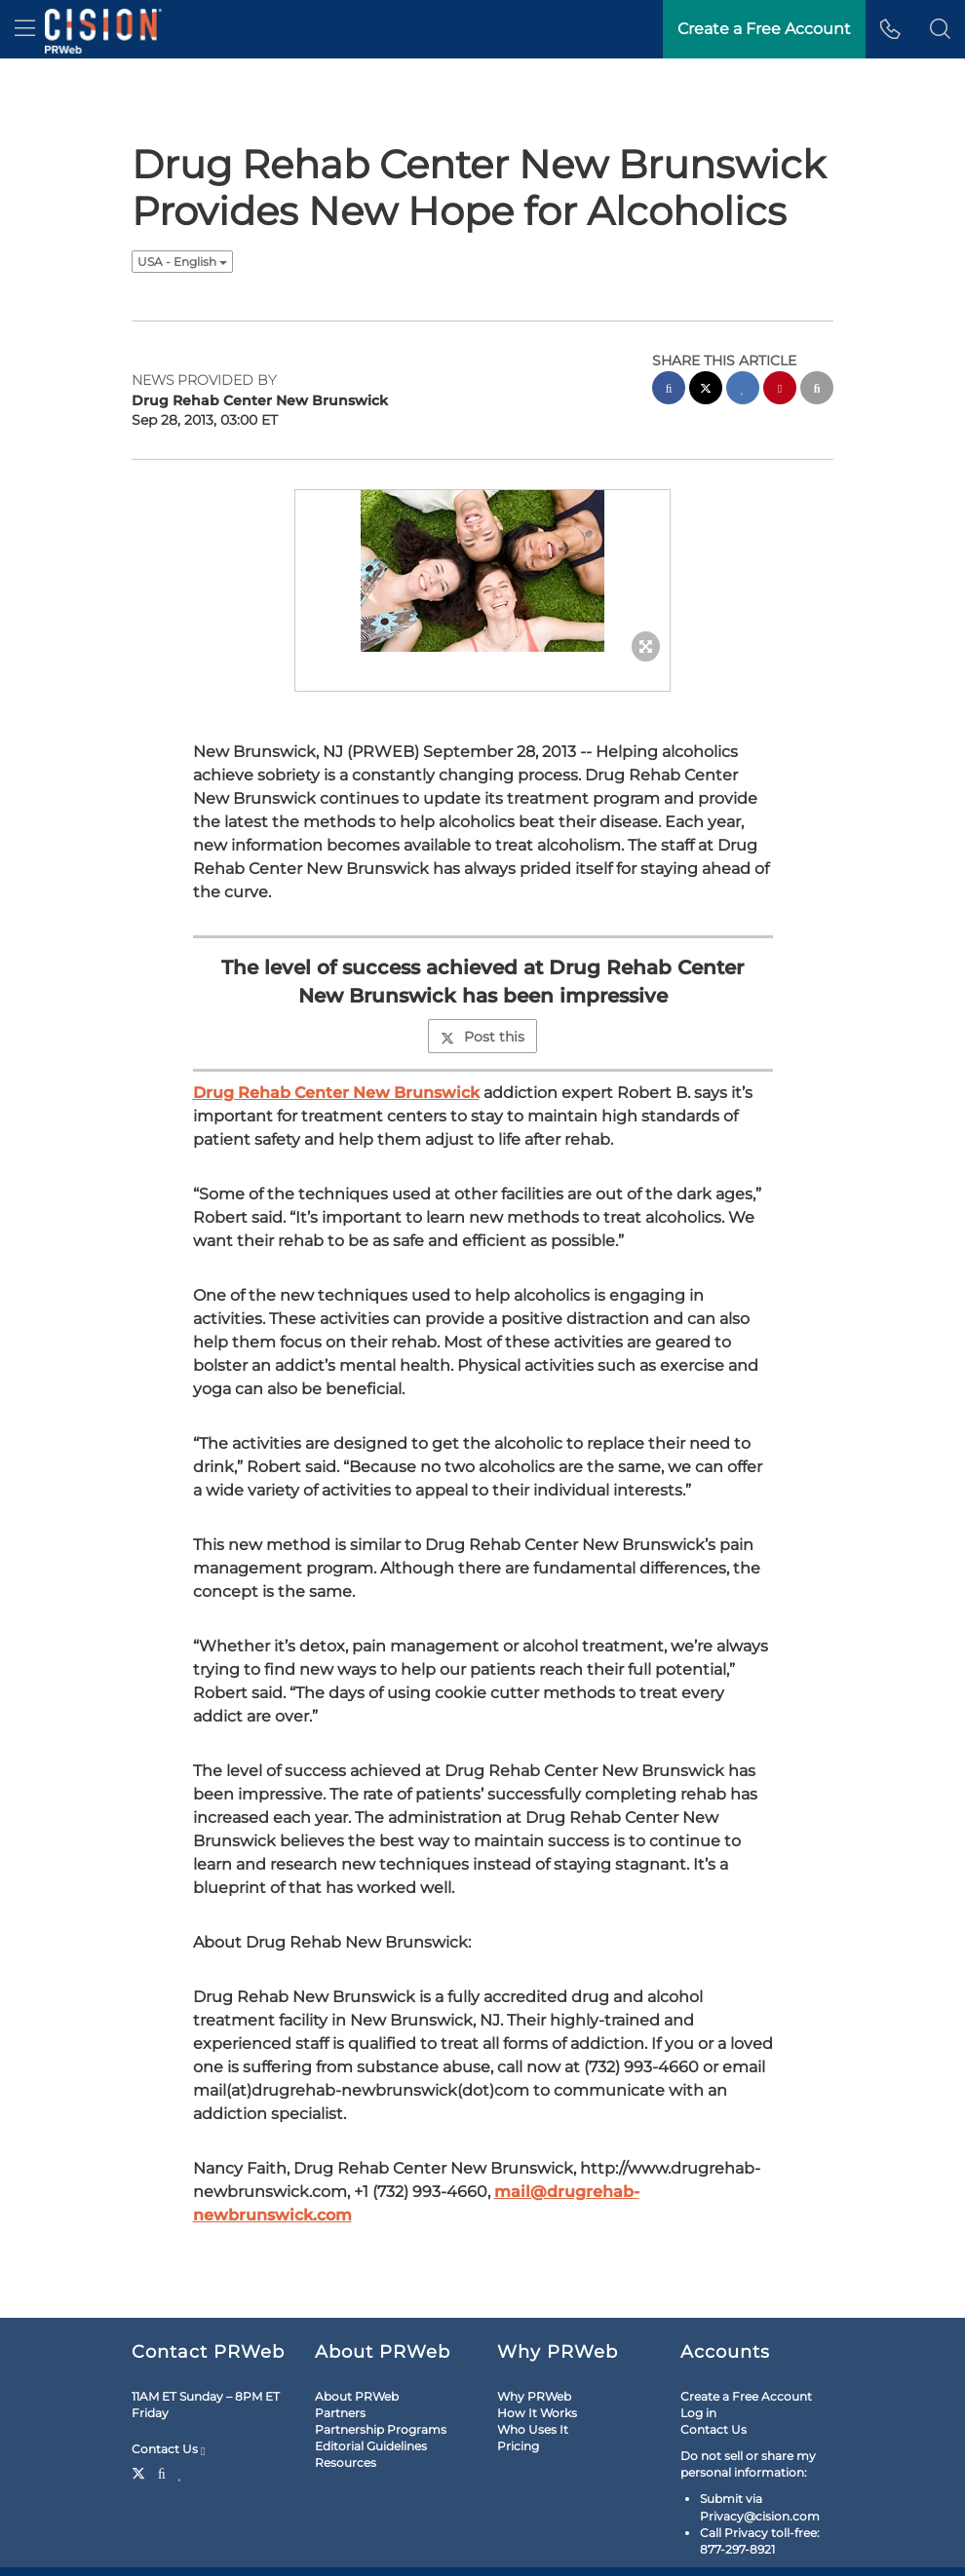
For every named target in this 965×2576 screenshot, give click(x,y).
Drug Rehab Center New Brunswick (336, 1092)
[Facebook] (162, 2471)
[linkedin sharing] (742, 390)
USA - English (182, 261)
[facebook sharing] (668, 390)
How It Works (537, 2413)
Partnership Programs (380, 2429)
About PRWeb (357, 2396)
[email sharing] (816, 390)
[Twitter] (141, 2471)
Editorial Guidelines (371, 2446)
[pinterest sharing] (779, 390)
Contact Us (168, 2449)
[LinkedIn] (181, 2471)
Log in (698, 2413)
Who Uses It (532, 2429)
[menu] (25, 29)
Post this (482, 1036)
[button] (940, 29)
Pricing (518, 2446)
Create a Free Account (746, 2396)
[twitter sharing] (705, 390)
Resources (345, 2462)
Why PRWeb (534, 2396)
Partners (340, 2413)
